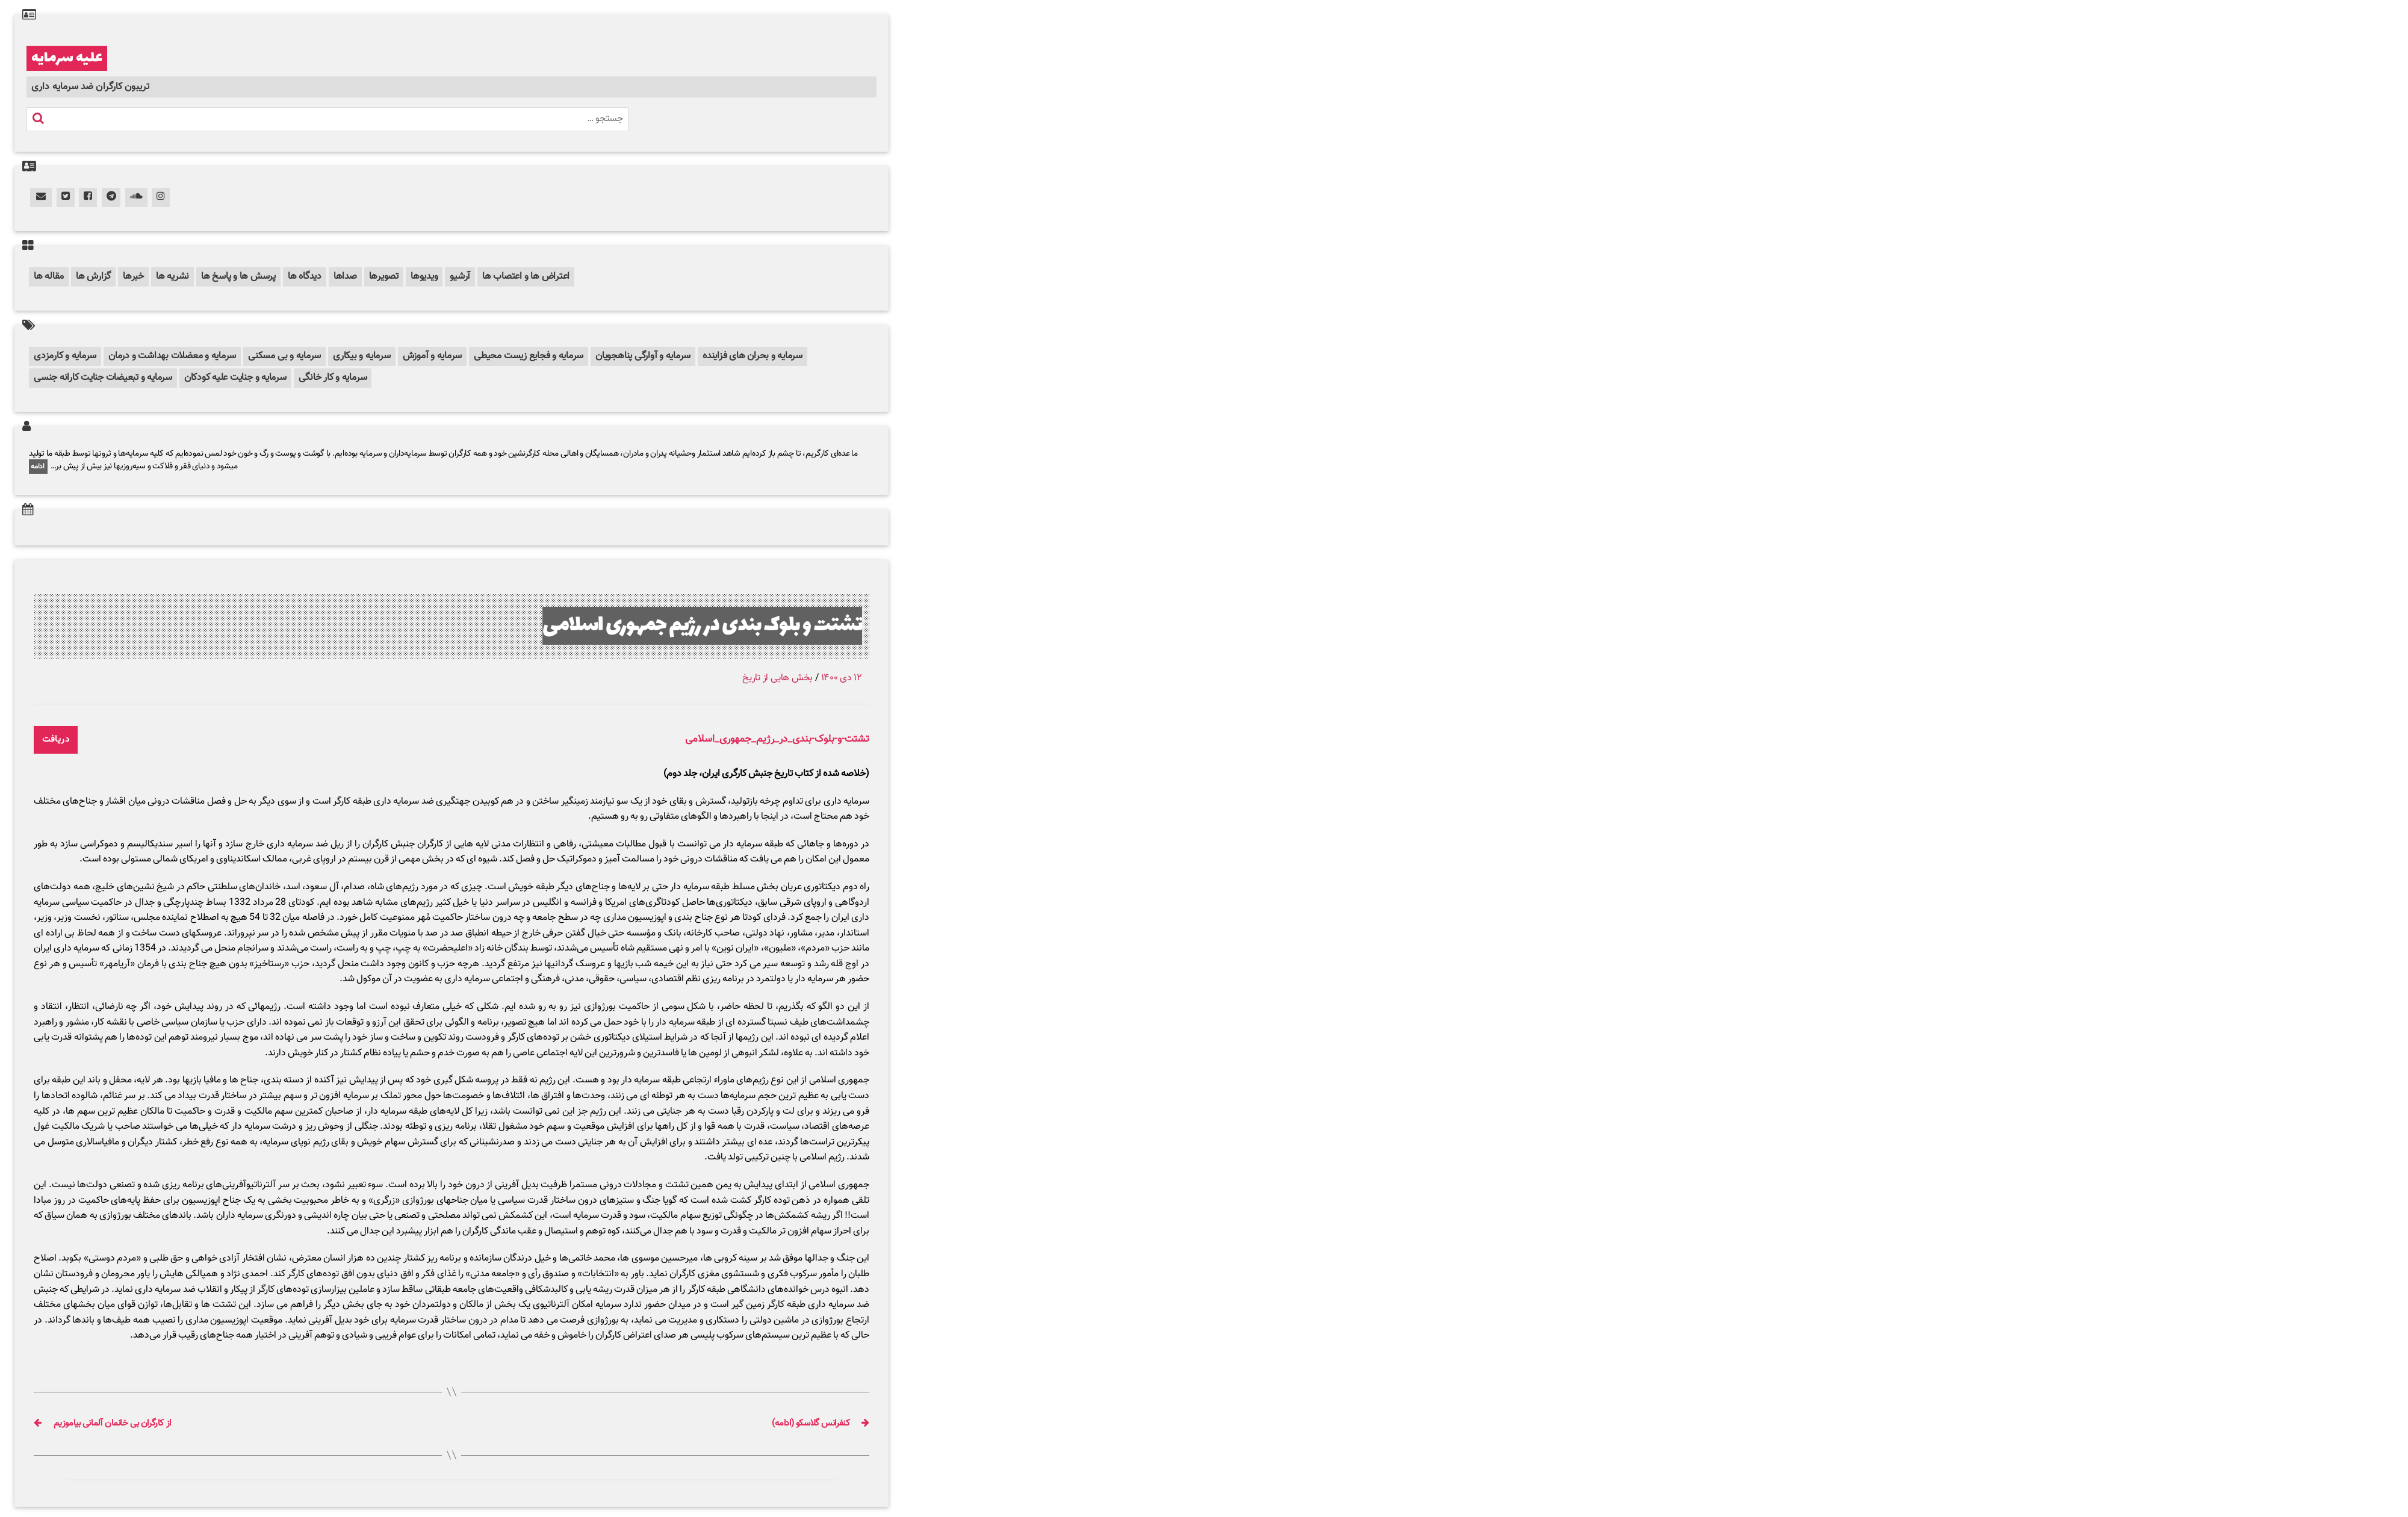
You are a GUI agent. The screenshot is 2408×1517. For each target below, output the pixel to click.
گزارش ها (93, 276)
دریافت (56, 739)
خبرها (133, 276)
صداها (345, 276)
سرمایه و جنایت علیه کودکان (235, 377)
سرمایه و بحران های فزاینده (752, 356)
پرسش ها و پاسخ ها (238, 276)
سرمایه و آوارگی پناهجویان (642, 356)
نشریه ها (172, 276)
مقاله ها (49, 276)
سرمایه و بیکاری (361, 356)
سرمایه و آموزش (432, 356)
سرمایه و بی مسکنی (284, 356)
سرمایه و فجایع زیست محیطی (528, 356)
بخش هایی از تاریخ (777, 678)
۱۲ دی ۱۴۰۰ (841, 678)
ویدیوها (424, 276)
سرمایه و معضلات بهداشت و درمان (172, 356)
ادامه (38, 466)
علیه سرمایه (66, 58)
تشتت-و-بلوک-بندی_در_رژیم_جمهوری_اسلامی (777, 739)
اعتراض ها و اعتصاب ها (525, 276)
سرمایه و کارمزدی (65, 356)
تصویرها (384, 276)
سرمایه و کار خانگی (333, 377)
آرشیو (460, 276)
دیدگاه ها (304, 276)
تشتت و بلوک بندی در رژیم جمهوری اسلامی (702, 626)
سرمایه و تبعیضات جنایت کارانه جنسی (103, 377)
